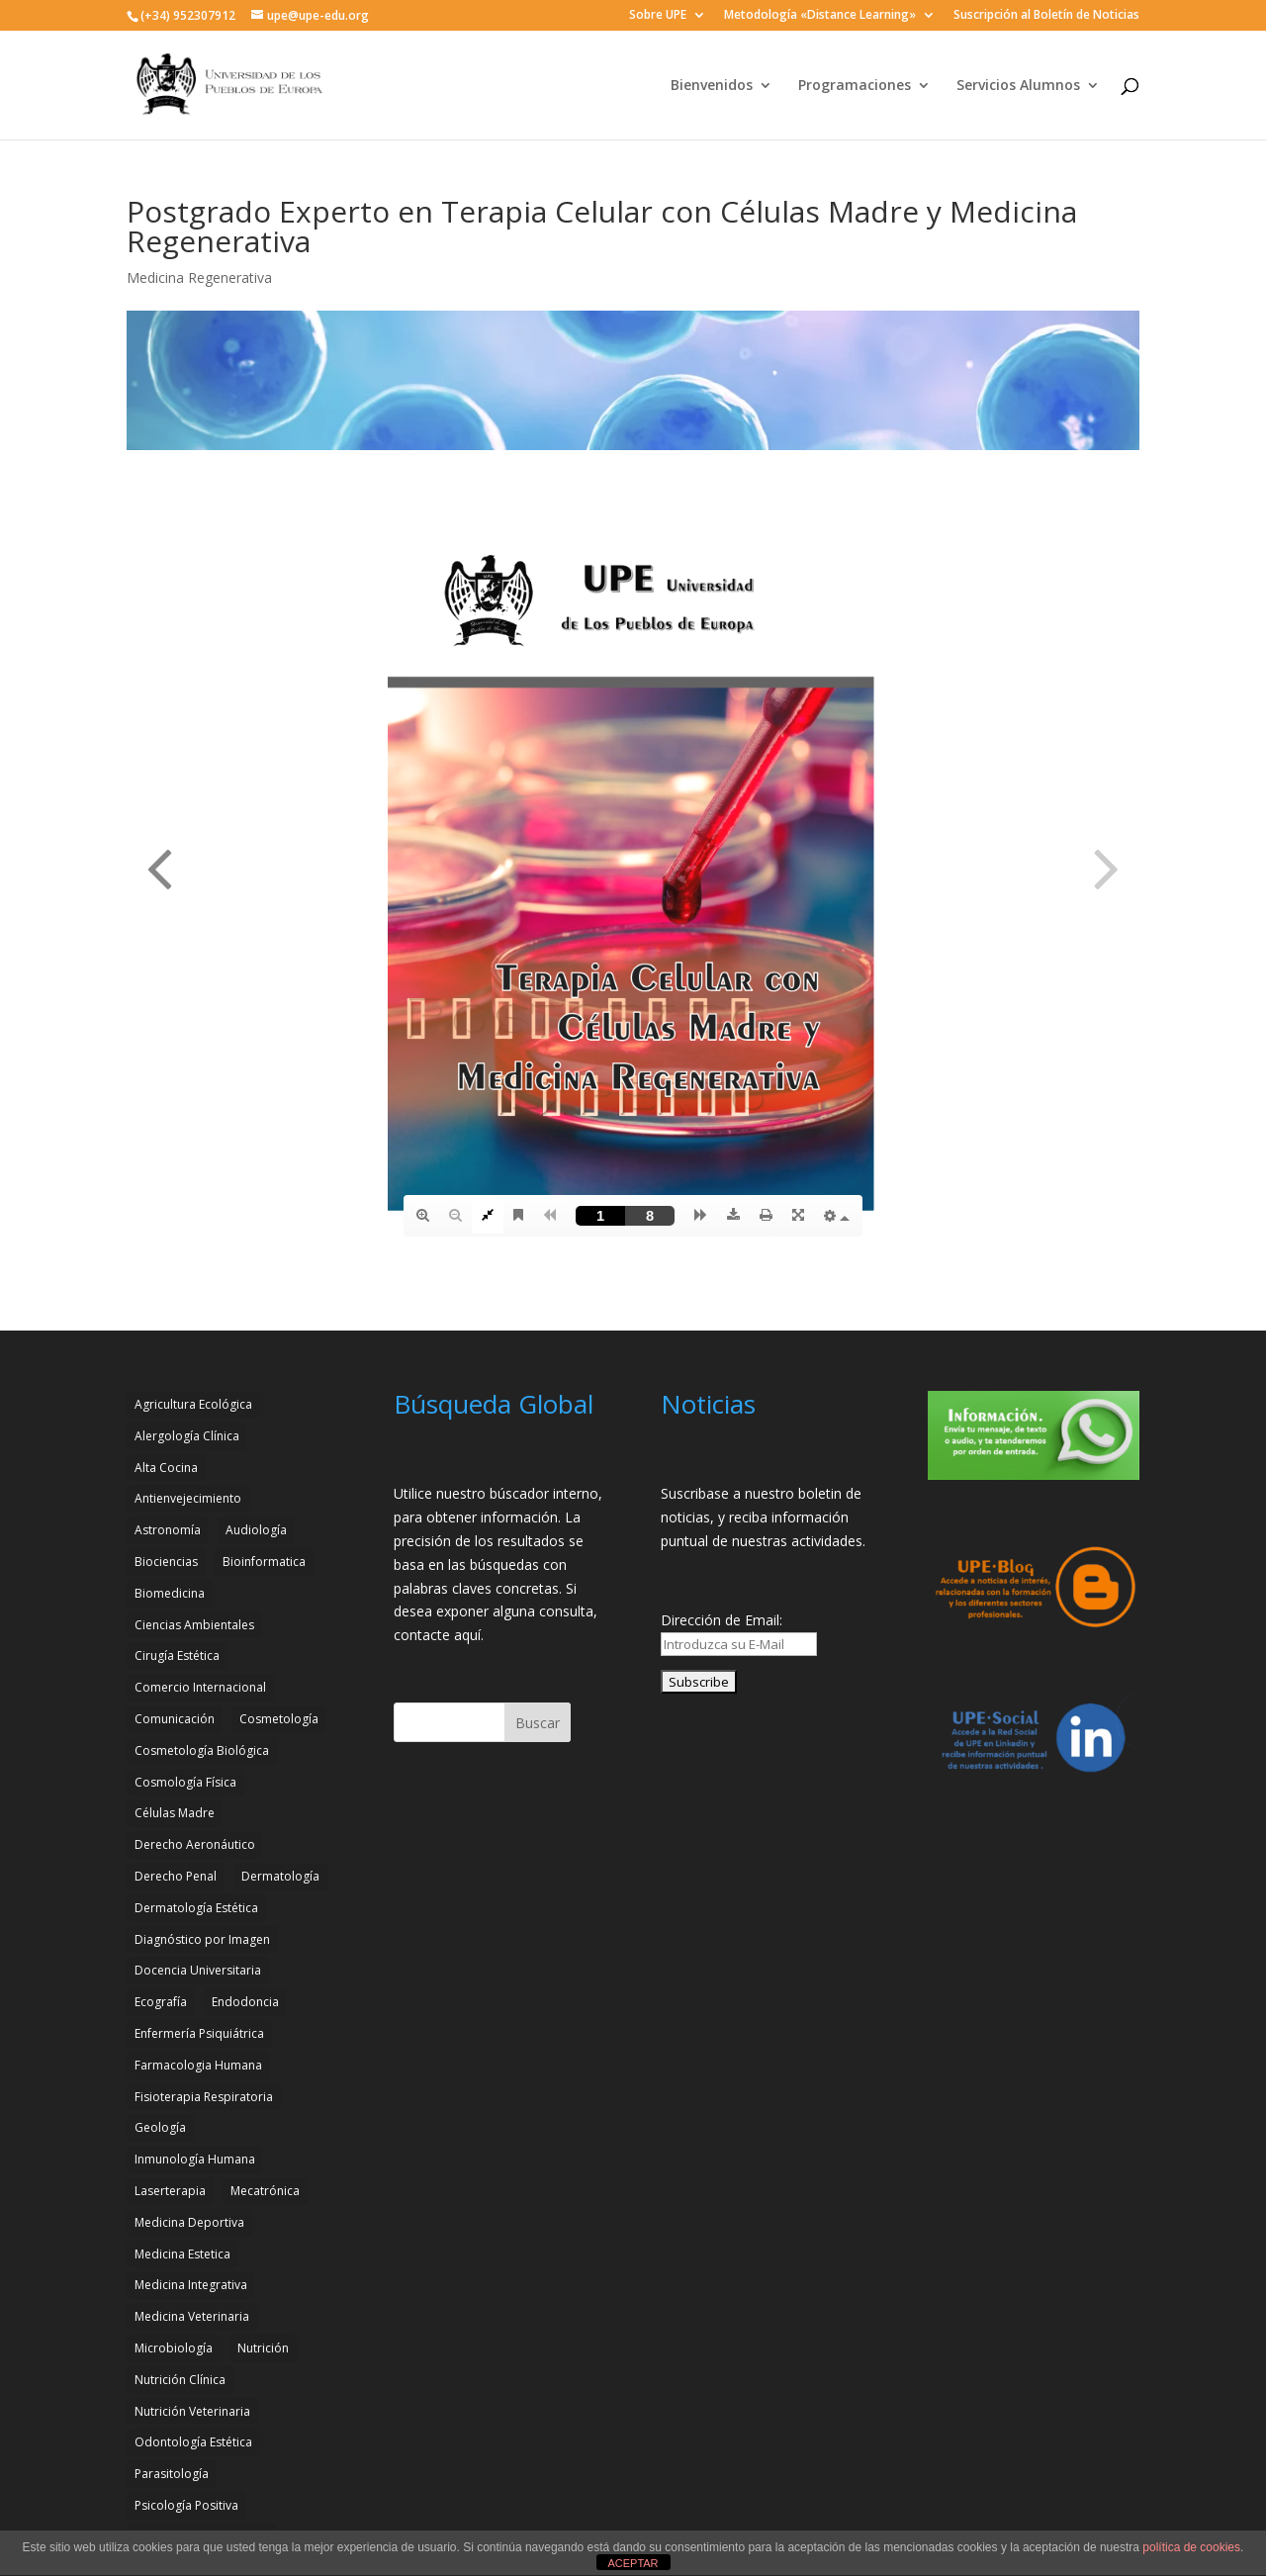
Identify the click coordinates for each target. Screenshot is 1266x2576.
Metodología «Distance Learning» (820, 16)
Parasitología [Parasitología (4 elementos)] (172, 2473)
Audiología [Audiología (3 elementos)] (256, 1529)
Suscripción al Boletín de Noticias (1046, 16)
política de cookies (1191, 2547)
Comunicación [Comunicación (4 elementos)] (175, 1718)
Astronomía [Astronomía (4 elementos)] (168, 1529)
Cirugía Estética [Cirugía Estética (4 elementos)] (177, 1655)
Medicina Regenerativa (199, 277)
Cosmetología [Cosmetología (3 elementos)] (278, 1718)
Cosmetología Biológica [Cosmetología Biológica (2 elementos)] (202, 1750)
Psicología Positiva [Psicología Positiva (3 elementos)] (186, 2505)
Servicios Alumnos (1018, 86)
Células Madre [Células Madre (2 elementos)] (175, 1812)
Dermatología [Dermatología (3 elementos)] (280, 1876)
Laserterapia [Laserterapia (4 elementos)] (170, 2190)
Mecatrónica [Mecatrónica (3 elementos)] (265, 2190)
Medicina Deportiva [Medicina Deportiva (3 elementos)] (189, 2222)
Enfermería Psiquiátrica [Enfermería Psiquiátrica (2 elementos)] (199, 2033)
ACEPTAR (632, 2563)
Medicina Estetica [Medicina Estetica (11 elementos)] (182, 2254)
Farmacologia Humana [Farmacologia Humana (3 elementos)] (198, 2065)
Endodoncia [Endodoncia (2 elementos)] (245, 2001)
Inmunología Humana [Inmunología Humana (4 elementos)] (195, 2159)
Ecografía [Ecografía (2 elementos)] (161, 2001)
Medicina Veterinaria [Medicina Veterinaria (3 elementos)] (192, 2316)
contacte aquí (437, 1634)
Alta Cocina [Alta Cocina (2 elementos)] (166, 1467)
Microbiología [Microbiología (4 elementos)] (174, 2348)
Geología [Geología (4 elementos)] (160, 2127)
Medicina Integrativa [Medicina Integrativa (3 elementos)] (191, 2284)
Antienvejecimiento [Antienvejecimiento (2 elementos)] (188, 1498)
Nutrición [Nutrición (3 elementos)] (263, 2348)
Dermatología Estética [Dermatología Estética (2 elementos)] (196, 1907)
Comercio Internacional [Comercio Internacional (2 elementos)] (200, 1687)
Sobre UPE (657, 16)
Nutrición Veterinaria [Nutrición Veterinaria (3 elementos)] (192, 2411)
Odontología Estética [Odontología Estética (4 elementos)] (193, 2442)
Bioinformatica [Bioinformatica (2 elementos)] (264, 1561)
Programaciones (854, 86)
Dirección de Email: (721, 1619)
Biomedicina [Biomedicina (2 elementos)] (170, 1593)
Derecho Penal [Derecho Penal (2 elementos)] (176, 1876)
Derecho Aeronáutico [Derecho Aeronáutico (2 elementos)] (195, 1844)
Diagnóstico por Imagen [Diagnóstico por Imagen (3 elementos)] (202, 1939)
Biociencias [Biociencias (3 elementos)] (166, 1561)
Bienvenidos (712, 86)
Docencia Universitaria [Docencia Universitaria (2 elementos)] (198, 1970)
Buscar (537, 1722)
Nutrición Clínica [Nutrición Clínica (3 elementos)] (180, 2379)
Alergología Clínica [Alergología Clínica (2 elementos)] (187, 1435)
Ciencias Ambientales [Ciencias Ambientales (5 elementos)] (194, 1624)
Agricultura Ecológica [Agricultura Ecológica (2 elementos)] (193, 1404)
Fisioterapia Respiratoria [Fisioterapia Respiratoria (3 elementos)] (204, 2096)
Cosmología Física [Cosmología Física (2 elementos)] (185, 1782)
